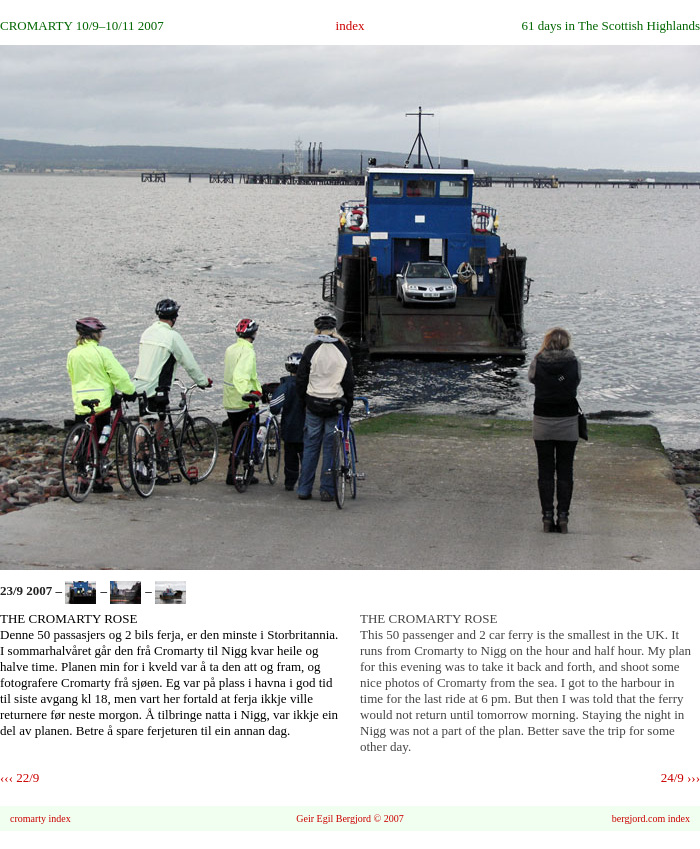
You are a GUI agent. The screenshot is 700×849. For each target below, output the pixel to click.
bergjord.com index (651, 818)
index (350, 25)
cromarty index (40, 818)
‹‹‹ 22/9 (19, 777)
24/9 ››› (680, 777)
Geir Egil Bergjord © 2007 (349, 818)
